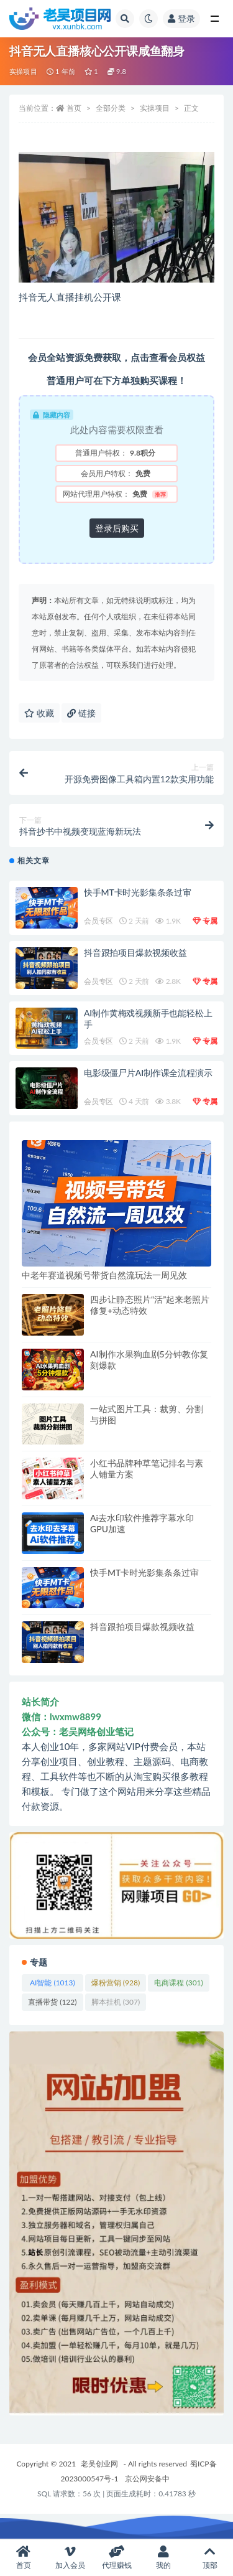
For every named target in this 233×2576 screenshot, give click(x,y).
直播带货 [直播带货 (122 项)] (52, 2002)
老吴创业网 (99, 2463)
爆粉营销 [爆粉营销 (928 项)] (115, 1982)
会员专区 (98, 920)
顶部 (209, 2558)
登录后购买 (117, 528)
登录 (181, 18)
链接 (81, 713)
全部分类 (111, 108)
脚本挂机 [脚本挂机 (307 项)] (115, 2002)
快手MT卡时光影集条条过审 (137, 892)
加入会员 (70, 2558)
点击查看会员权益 (167, 357)
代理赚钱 (116, 2558)
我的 (163, 2558)
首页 (73, 108)
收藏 (39, 713)
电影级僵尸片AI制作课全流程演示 (148, 1072)
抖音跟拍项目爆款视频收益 (135, 952)
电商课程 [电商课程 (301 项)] (178, 1982)
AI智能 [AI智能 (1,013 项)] (52, 1982)
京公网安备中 (147, 2478)
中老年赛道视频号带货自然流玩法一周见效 (104, 1275)
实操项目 (23, 71)
